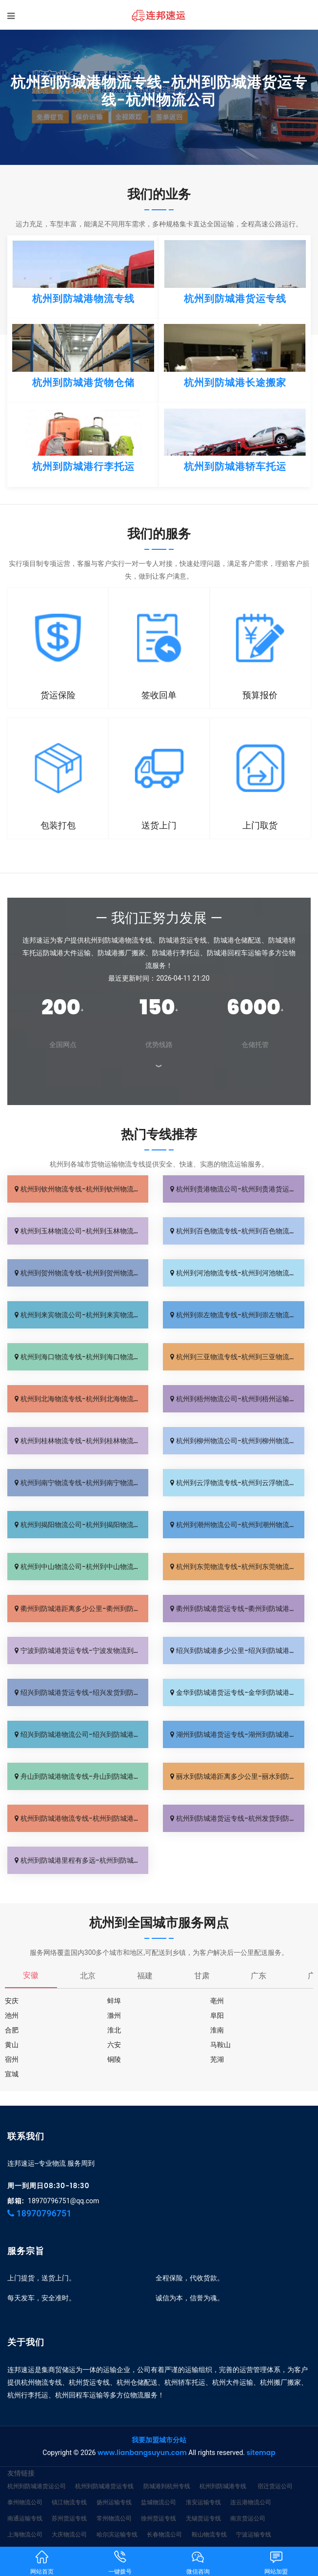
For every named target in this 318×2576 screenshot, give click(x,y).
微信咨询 (198, 2562)
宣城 (12, 2074)
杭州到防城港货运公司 (36, 2486)
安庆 (12, 2001)
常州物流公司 (114, 2518)
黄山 (12, 2045)
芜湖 (217, 2059)
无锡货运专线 (203, 2518)
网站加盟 (276, 2562)
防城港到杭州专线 (166, 2486)
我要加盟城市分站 (159, 2440)
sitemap (260, 2452)
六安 (114, 2045)
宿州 (12, 2059)
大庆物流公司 (69, 2534)
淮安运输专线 (203, 2502)
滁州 (114, 2015)
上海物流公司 (24, 2534)
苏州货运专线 (69, 2518)
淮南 (217, 2030)
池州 (12, 2015)
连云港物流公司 (250, 2502)
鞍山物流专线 (209, 2534)
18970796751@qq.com (63, 2201)
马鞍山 (220, 2045)
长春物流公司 (164, 2534)
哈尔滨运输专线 (117, 2534)
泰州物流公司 (24, 2502)
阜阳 (217, 2015)
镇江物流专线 (69, 2502)
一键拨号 (120, 2562)
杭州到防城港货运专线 (104, 2486)
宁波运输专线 (253, 2534)
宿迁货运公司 (275, 2486)
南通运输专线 (24, 2518)
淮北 (114, 2030)
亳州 (217, 2001)
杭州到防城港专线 (222, 2486)
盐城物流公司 (158, 2502)
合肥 (12, 2030)
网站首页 (42, 2562)
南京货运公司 (247, 2518)
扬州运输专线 (114, 2502)
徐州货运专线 (158, 2518)
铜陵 (114, 2059)
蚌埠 (114, 2001)
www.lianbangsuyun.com (142, 2452)
